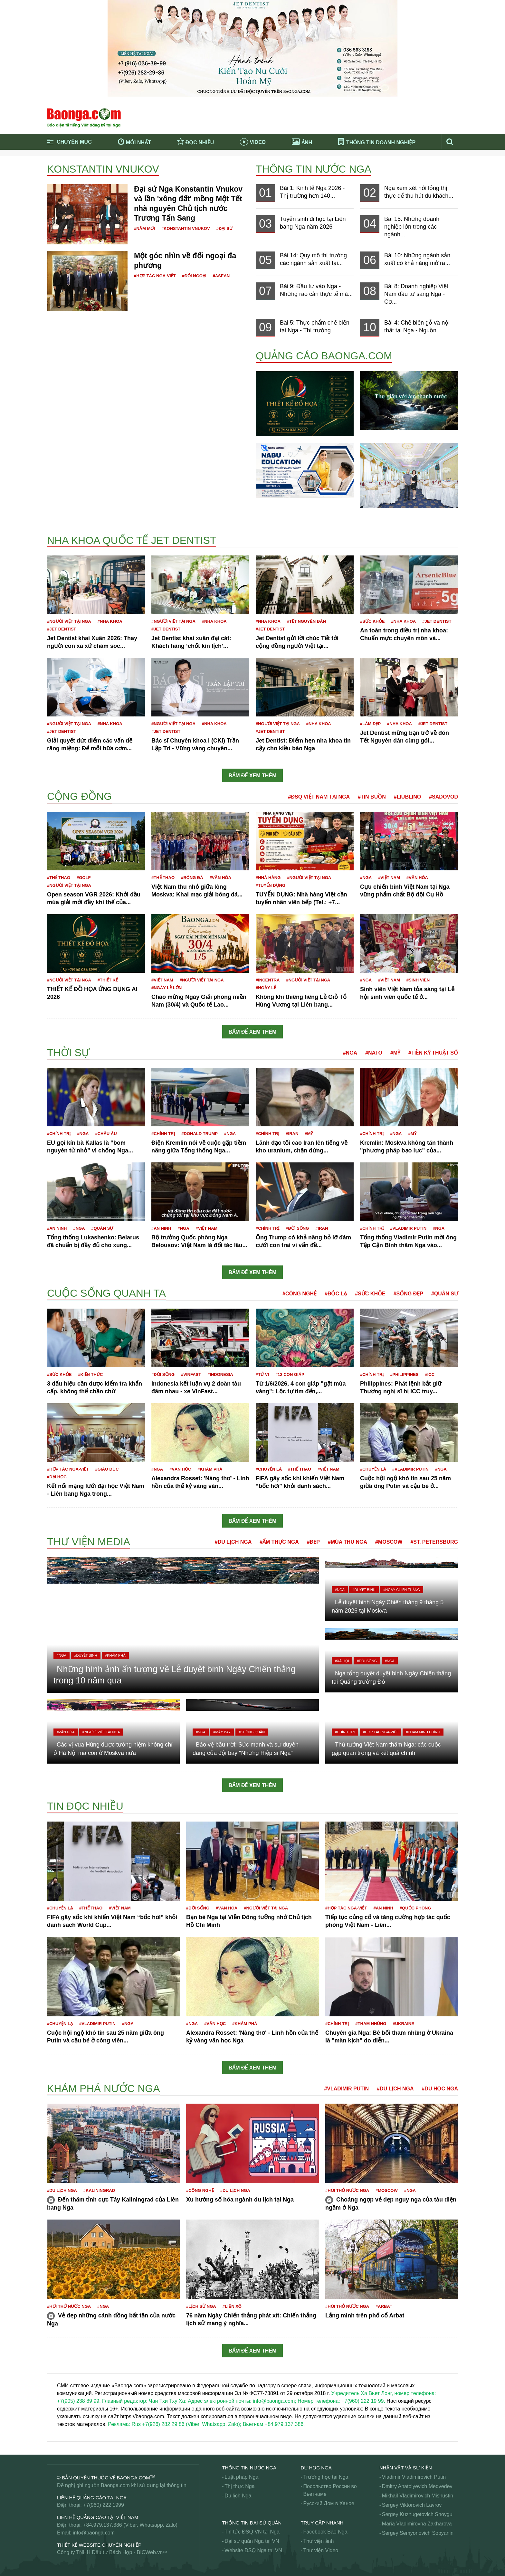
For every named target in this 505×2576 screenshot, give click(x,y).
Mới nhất (134, 141)
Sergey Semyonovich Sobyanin (417, 2533)
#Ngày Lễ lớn (166, 987)
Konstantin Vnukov (103, 169)
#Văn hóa (220, 877)
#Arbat (384, 2306)
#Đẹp (313, 1542)
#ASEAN (221, 275)
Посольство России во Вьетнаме (330, 2490)
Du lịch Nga (237, 2495)
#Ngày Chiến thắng (401, 1590)
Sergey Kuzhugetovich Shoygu (417, 2514)
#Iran (292, 1133)
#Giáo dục (107, 1469)
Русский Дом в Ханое (328, 2503)
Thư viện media (88, 1542)
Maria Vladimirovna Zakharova (417, 2523)
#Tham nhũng (370, 2023)
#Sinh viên (418, 980)
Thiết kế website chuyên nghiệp (99, 2545)
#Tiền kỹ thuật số (433, 1053)
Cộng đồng (79, 796)
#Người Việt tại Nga (69, 621)
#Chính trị (59, 1133)
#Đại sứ (224, 228)
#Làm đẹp (370, 723)
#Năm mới (144, 228)
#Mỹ (395, 1053)
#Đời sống (297, 1228)
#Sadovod (443, 797)
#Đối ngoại (194, 275)
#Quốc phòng (415, 1908)
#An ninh (57, 1228)
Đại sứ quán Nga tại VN (251, 2541)
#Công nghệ (299, 1293)
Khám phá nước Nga (103, 2088)
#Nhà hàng (268, 877)
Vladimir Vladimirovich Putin (414, 2477)
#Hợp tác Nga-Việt (155, 275)
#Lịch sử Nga (201, 2306)
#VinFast (191, 1374)
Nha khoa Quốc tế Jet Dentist (131, 540)
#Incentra (268, 980)
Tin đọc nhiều (85, 1806)
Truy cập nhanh (322, 2522)
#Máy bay (222, 1732)
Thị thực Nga (239, 2486)
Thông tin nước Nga (313, 169)
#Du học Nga (440, 2088)
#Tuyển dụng (270, 885)
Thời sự (68, 1052)
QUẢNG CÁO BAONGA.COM (324, 356)
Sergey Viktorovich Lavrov (412, 2505)
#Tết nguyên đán (306, 621)
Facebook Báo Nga (325, 2531)
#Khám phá (209, 1469)
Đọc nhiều (195, 141)
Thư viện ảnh (318, 2541)
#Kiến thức (90, 1374)
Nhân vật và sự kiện (405, 2467)
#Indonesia (220, 1374)
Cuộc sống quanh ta (106, 1293)
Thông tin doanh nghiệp (376, 142)
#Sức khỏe (372, 621)
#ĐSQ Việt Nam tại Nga (319, 797)
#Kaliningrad (99, 2190)
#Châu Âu (106, 1133)
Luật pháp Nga (241, 2477)
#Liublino (407, 797)
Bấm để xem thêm (253, 775)
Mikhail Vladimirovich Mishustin (417, 2495)
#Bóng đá (192, 877)
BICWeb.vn (150, 2552)
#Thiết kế (108, 980)
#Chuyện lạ (268, 1469)
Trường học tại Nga (325, 2477)
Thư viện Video (320, 2550)
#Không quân (252, 1732)
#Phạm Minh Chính (423, 1732)
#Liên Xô (232, 2306)
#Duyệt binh (85, 1655)
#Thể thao (58, 877)
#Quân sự (102, 1228)
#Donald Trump (199, 1133)
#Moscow (388, 1542)
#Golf (84, 877)
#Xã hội (342, 1661)
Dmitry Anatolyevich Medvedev (417, 2486)
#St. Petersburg (434, 1542)
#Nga (366, 877)
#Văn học (180, 1469)
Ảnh (302, 141)
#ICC (429, 1374)
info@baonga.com (94, 2532)
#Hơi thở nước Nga (347, 2190)
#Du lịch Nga (233, 1542)
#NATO (373, 1053)
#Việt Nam (389, 877)
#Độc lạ (336, 1293)
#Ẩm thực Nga (279, 1542)
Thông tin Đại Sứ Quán (251, 2522)
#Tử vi (262, 1374)
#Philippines (404, 1374)
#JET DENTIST (61, 629)
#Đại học (57, 1476)
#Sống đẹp (408, 1293)
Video (253, 142)
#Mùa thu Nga (347, 1542)
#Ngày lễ (266, 987)
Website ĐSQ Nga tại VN (253, 2550)
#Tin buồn (372, 797)
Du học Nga (316, 2467)
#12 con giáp (289, 1374)
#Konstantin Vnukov (185, 228)
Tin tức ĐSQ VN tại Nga (252, 2531)
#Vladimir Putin (408, 1228)
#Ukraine (403, 2023)
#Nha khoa (110, 621)
